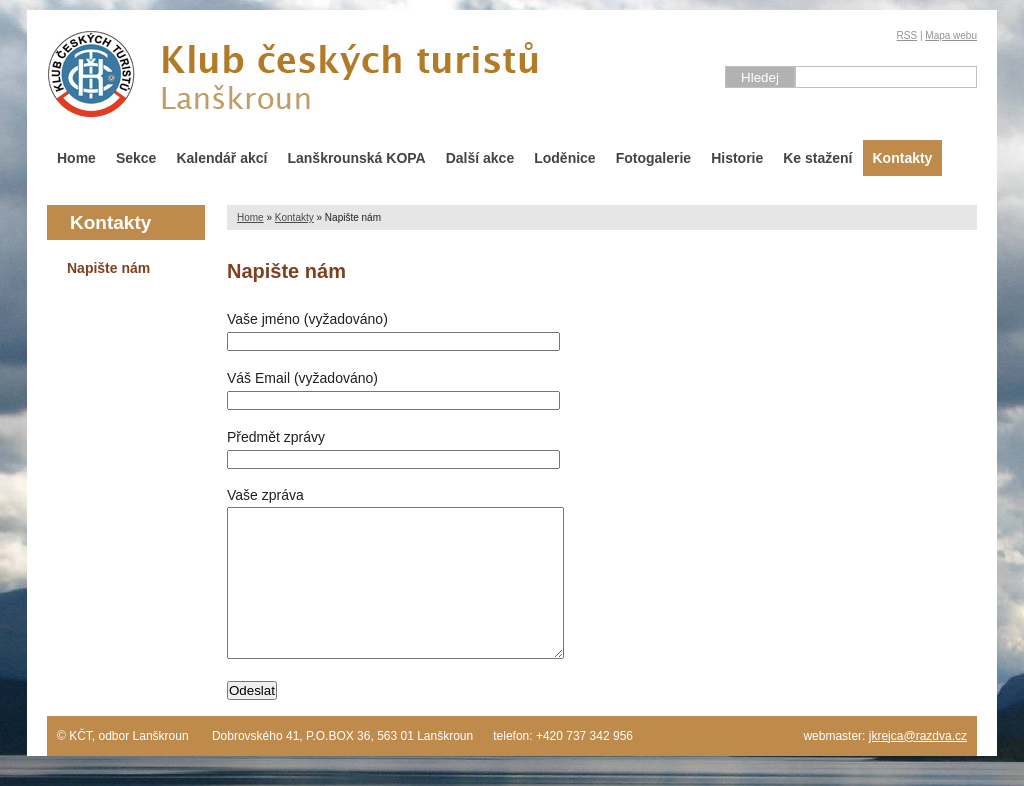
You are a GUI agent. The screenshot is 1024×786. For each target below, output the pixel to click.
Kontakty (903, 158)
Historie (737, 158)
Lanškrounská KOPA (356, 158)
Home (76, 158)
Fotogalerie (653, 158)
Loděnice (564, 158)
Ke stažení (817, 158)
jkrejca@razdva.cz (918, 766)
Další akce (480, 158)
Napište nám (108, 268)
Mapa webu (951, 35)
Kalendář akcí (221, 158)
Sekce (136, 158)
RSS (907, 35)
